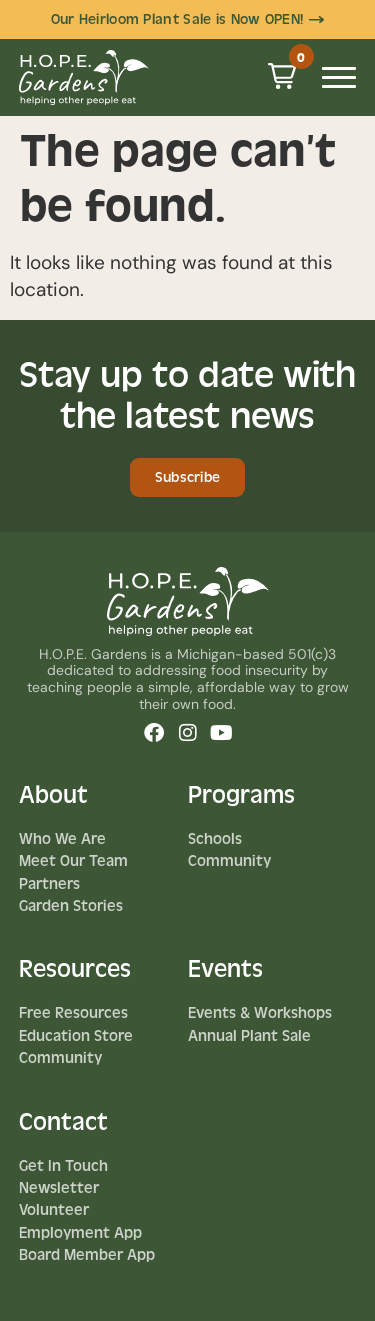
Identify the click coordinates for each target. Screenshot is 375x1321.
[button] (282, 76)
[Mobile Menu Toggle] (339, 77)
